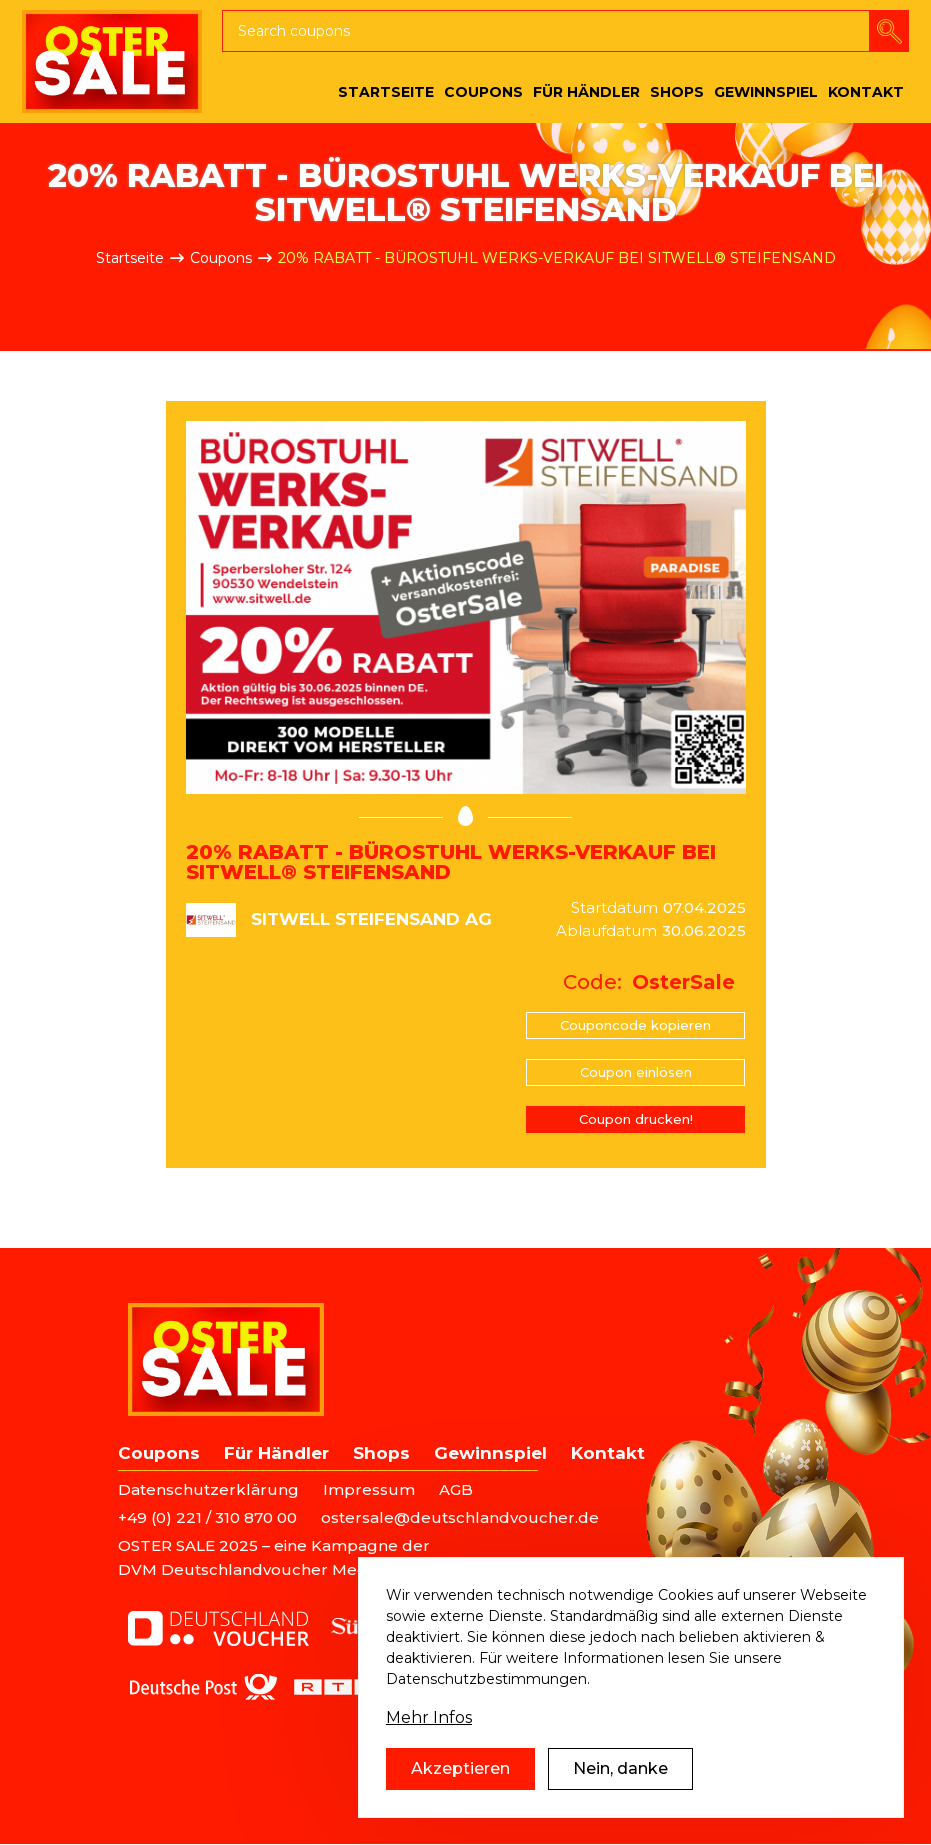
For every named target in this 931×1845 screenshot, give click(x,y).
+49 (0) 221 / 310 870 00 (207, 1517)
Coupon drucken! (636, 1119)
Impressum (369, 1489)
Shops (381, 1453)
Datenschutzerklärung (208, 1489)
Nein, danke (620, 1768)
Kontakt (608, 1453)
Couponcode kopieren (635, 1025)
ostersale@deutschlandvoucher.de (460, 1517)
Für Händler (276, 1453)
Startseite (130, 258)
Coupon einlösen (636, 1072)
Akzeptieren (460, 1768)
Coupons (221, 258)
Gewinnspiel (490, 1453)
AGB (456, 1489)
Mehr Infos (429, 1717)
